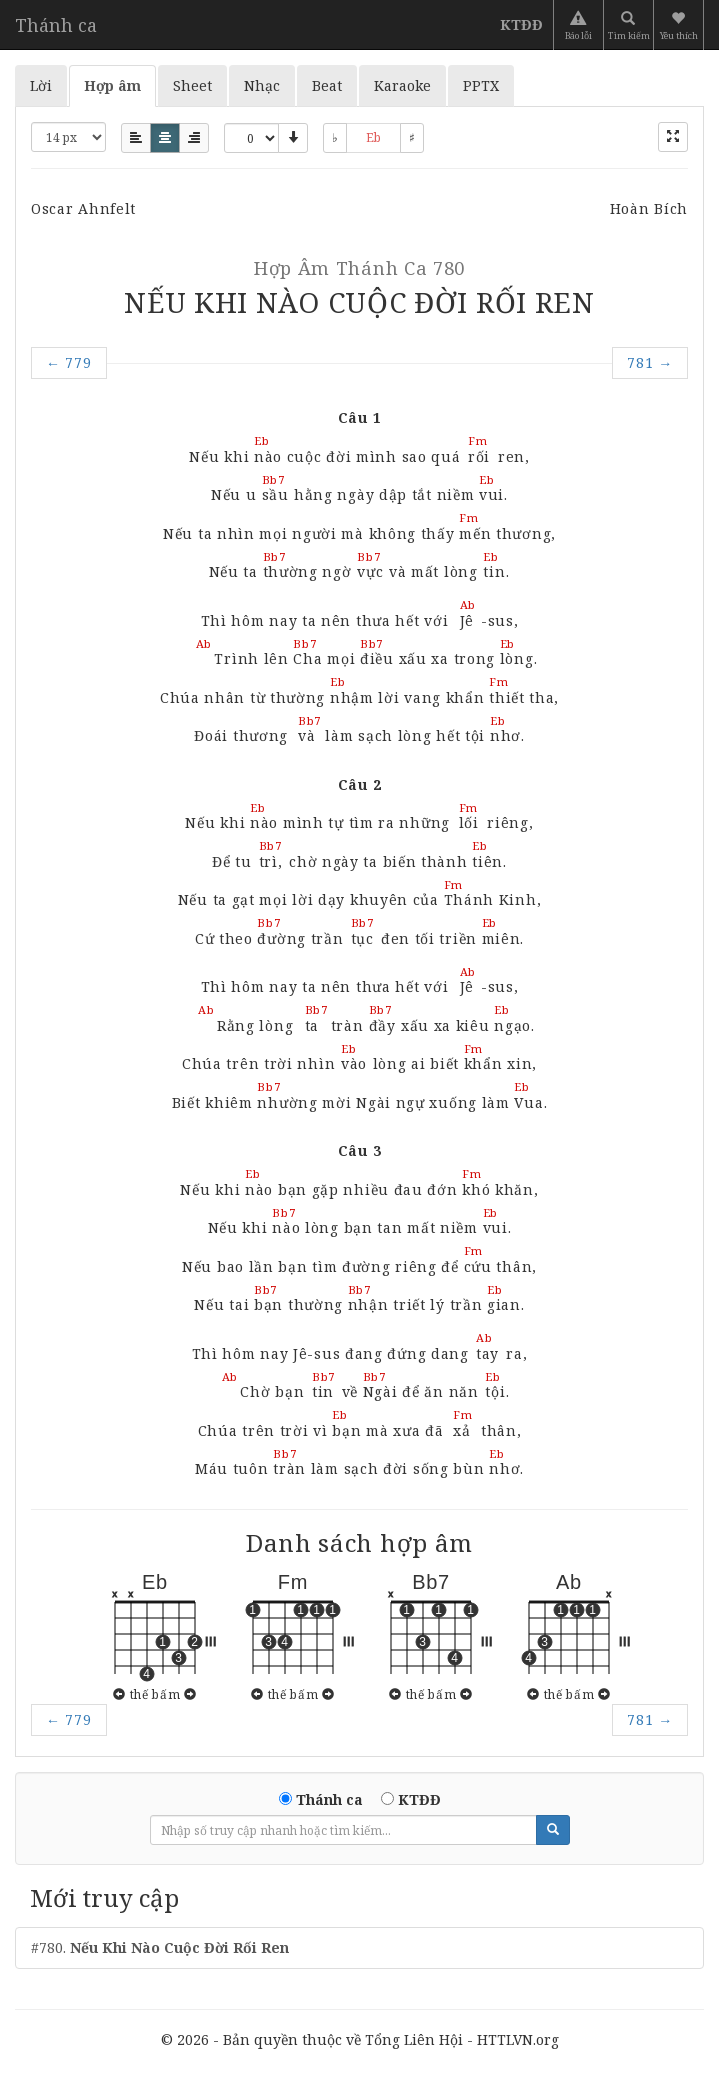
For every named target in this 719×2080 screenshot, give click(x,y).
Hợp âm (112, 85)
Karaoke (402, 85)
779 (69, 362)
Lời (41, 85)
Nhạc (262, 85)
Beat (327, 85)
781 (650, 362)
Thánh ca (56, 25)
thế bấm (155, 1694)
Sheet (192, 85)
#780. (160, 1947)
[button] (680, 25)
